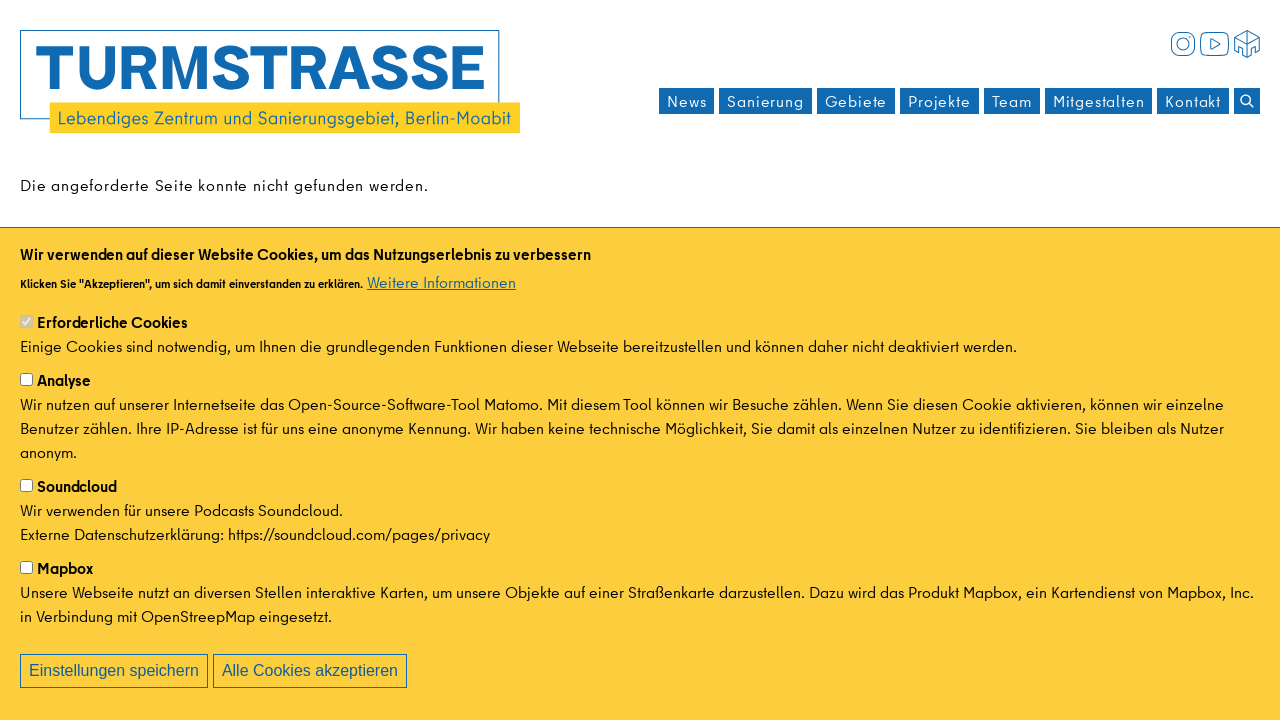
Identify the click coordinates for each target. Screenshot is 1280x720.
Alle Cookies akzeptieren (310, 671)
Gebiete (856, 101)
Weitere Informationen (441, 283)
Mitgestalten (1099, 101)
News (686, 101)
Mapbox (65, 569)
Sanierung (765, 101)
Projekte (939, 101)
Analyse (64, 381)
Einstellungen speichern (114, 671)
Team (1012, 101)
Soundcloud (77, 487)
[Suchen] (1247, 101)
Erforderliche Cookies (112, 323)
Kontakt (1193, 101)
